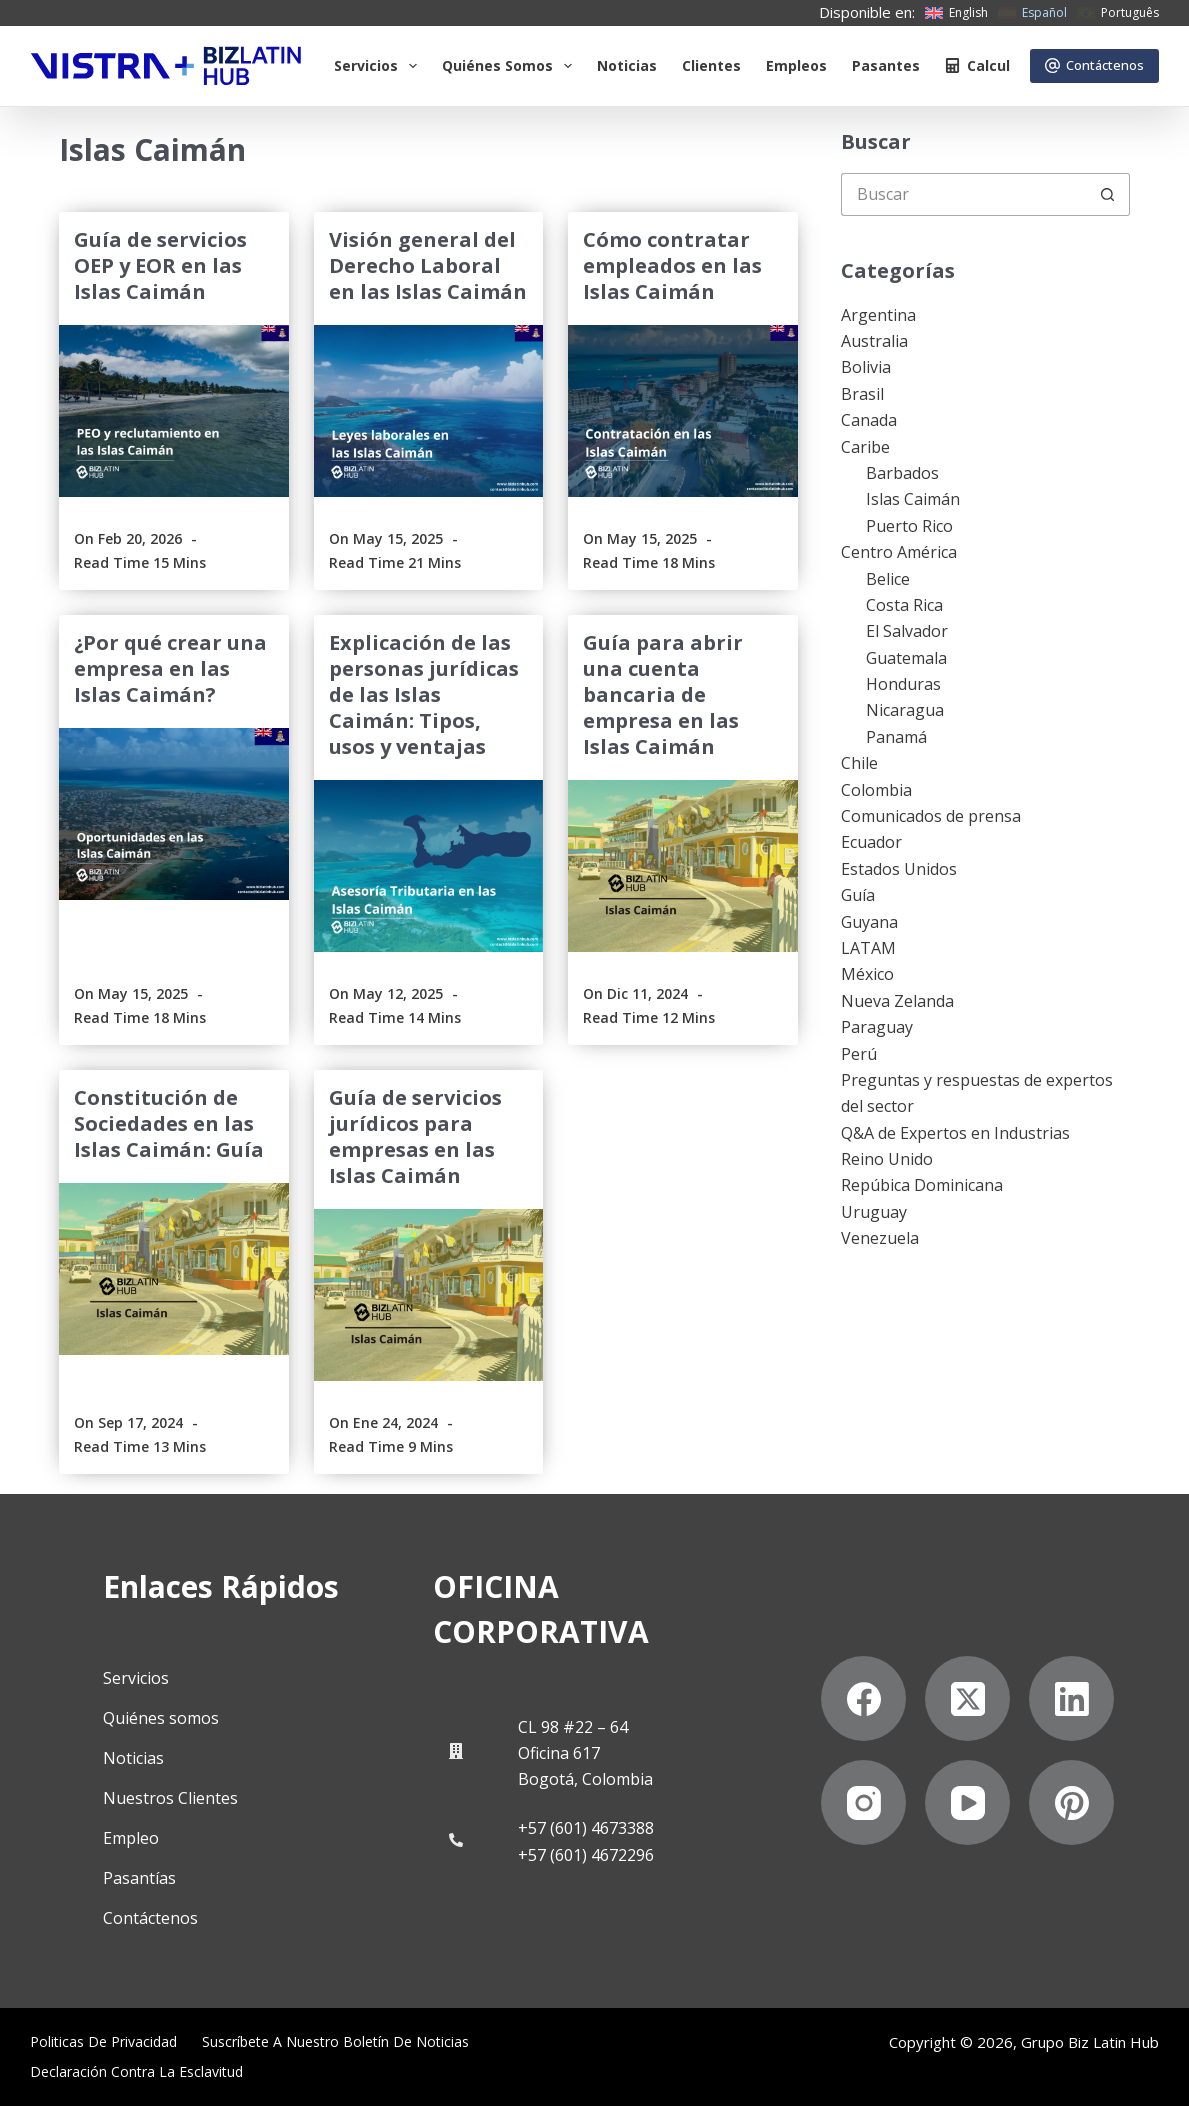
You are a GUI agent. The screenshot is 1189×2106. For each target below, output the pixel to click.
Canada (869, 420)
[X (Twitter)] (967, 1698)
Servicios (379, 66)
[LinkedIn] (1071, 1698)
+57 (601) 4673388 (586, 1828)
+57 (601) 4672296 (586, 1855)
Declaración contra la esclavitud (136, 2072)
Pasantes (886, 65)
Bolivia (866, 367)
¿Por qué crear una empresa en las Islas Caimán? (170, 668)
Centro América (899, 552)
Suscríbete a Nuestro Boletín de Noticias (335, 2042)
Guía (858, 895)
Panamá (896, 737)
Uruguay (874, 1212)
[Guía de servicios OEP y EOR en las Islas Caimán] (173, 411)
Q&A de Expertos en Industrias (955, 1133)
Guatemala (906, 658)
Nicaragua (905, 710)
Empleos (796, 65)
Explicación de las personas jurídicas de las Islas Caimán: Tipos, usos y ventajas (424, 694)
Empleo (131, 1838)
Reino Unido (887, 1159)
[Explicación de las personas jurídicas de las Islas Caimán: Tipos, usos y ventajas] (428, 866)
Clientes (711, 65)
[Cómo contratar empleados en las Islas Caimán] (682, 411)
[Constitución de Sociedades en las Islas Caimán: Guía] (173, 1269)
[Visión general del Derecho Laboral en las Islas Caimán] (428, 411)
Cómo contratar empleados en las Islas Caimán (672, 265)
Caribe (865, 447)
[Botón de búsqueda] (1108, 194)
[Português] (1118, 13)
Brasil (862, 394)
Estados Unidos (899, 869)
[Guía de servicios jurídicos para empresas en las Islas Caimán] (428, 1295)
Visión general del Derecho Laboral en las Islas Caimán (428, 265)
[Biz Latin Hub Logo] (166, 66)
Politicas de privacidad (103, 2042)
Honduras (903, 684)
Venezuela (880, 1238)
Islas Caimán (913, 499)
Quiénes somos (511, 66)
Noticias (627, 65)
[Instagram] (863, 1802)
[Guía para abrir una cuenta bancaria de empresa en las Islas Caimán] (682, 866)
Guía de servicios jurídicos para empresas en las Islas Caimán (415, 1136)
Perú (859, 1054)
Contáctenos (1095, 65)
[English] (956, 13)
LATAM (868, 948)
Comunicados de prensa (931, 816)
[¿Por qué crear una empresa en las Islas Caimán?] (173, 814)
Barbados (902, 473)
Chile (859, 763)
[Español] (1032, 13)
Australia (874, 341)
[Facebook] (863, 1698)
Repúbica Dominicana (922, 1185)
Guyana (869, 922)
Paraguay (877, 1027)
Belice (888, 579)
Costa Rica (904, 605)
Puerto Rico (909, 526)
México (867, 974)
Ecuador (871, 842)
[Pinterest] (1071, 1802)
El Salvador (907, 631)
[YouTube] (967, 1802)
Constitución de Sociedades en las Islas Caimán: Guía (169, 1123)
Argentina (878, 315)
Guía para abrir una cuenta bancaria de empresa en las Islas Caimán (663, 694)
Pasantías (139, 1878)
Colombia (876, 790)
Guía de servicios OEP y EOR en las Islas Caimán (160, 265)
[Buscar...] (964, 194)
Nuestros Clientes (170, 1798)
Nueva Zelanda (897, 1001)
